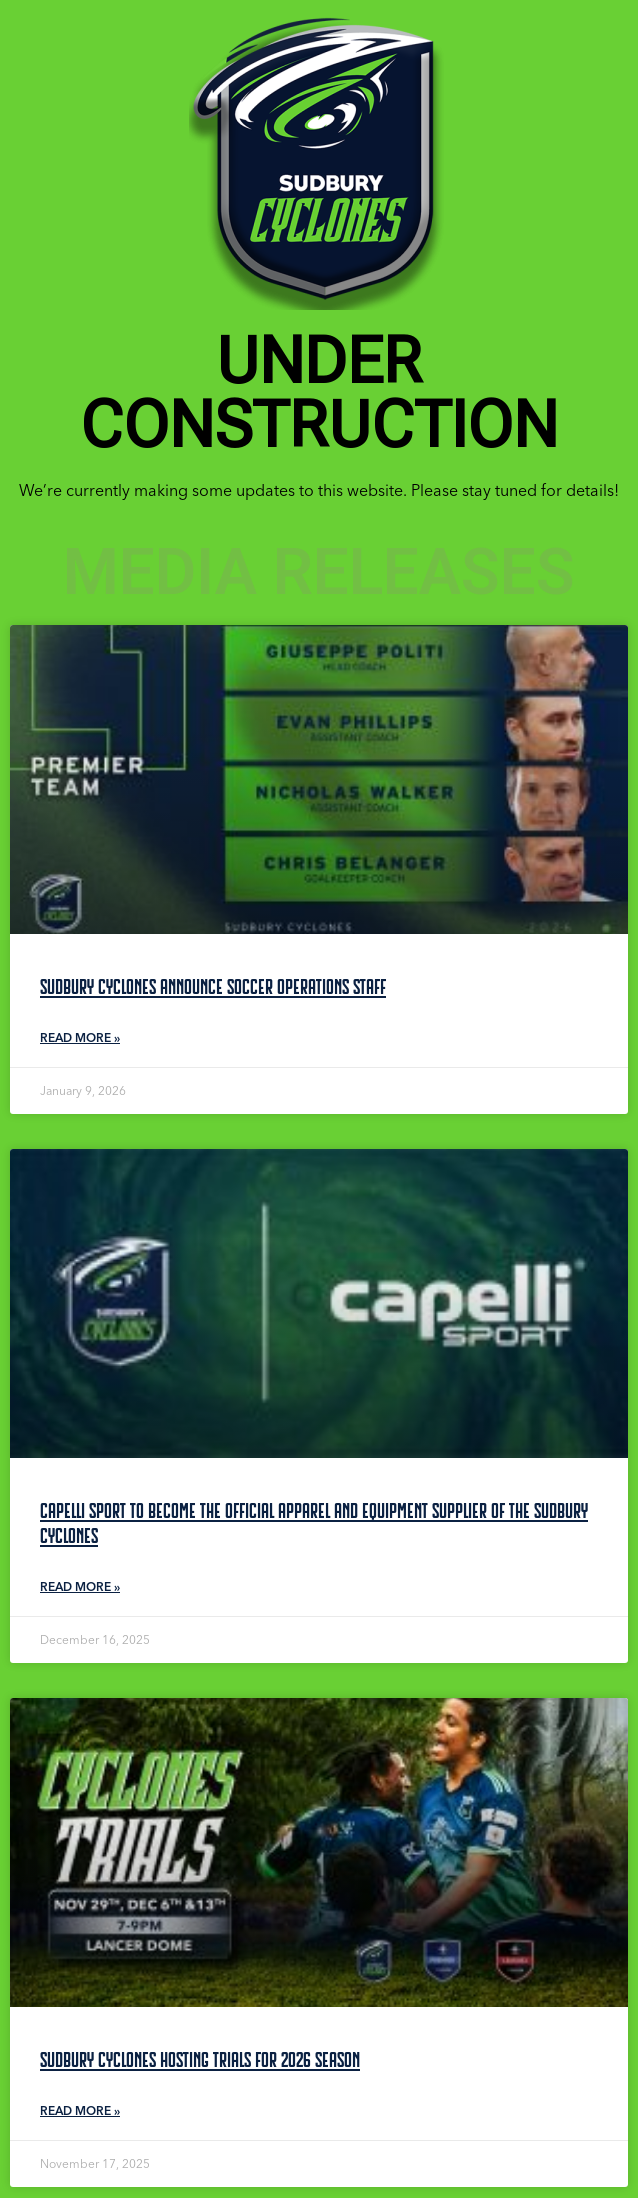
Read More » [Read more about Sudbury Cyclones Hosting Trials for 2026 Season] (80, 2110)
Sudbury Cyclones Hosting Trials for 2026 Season (200, 2059)
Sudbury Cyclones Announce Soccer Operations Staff (213, 986)
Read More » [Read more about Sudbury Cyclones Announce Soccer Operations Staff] (80, 1037)
